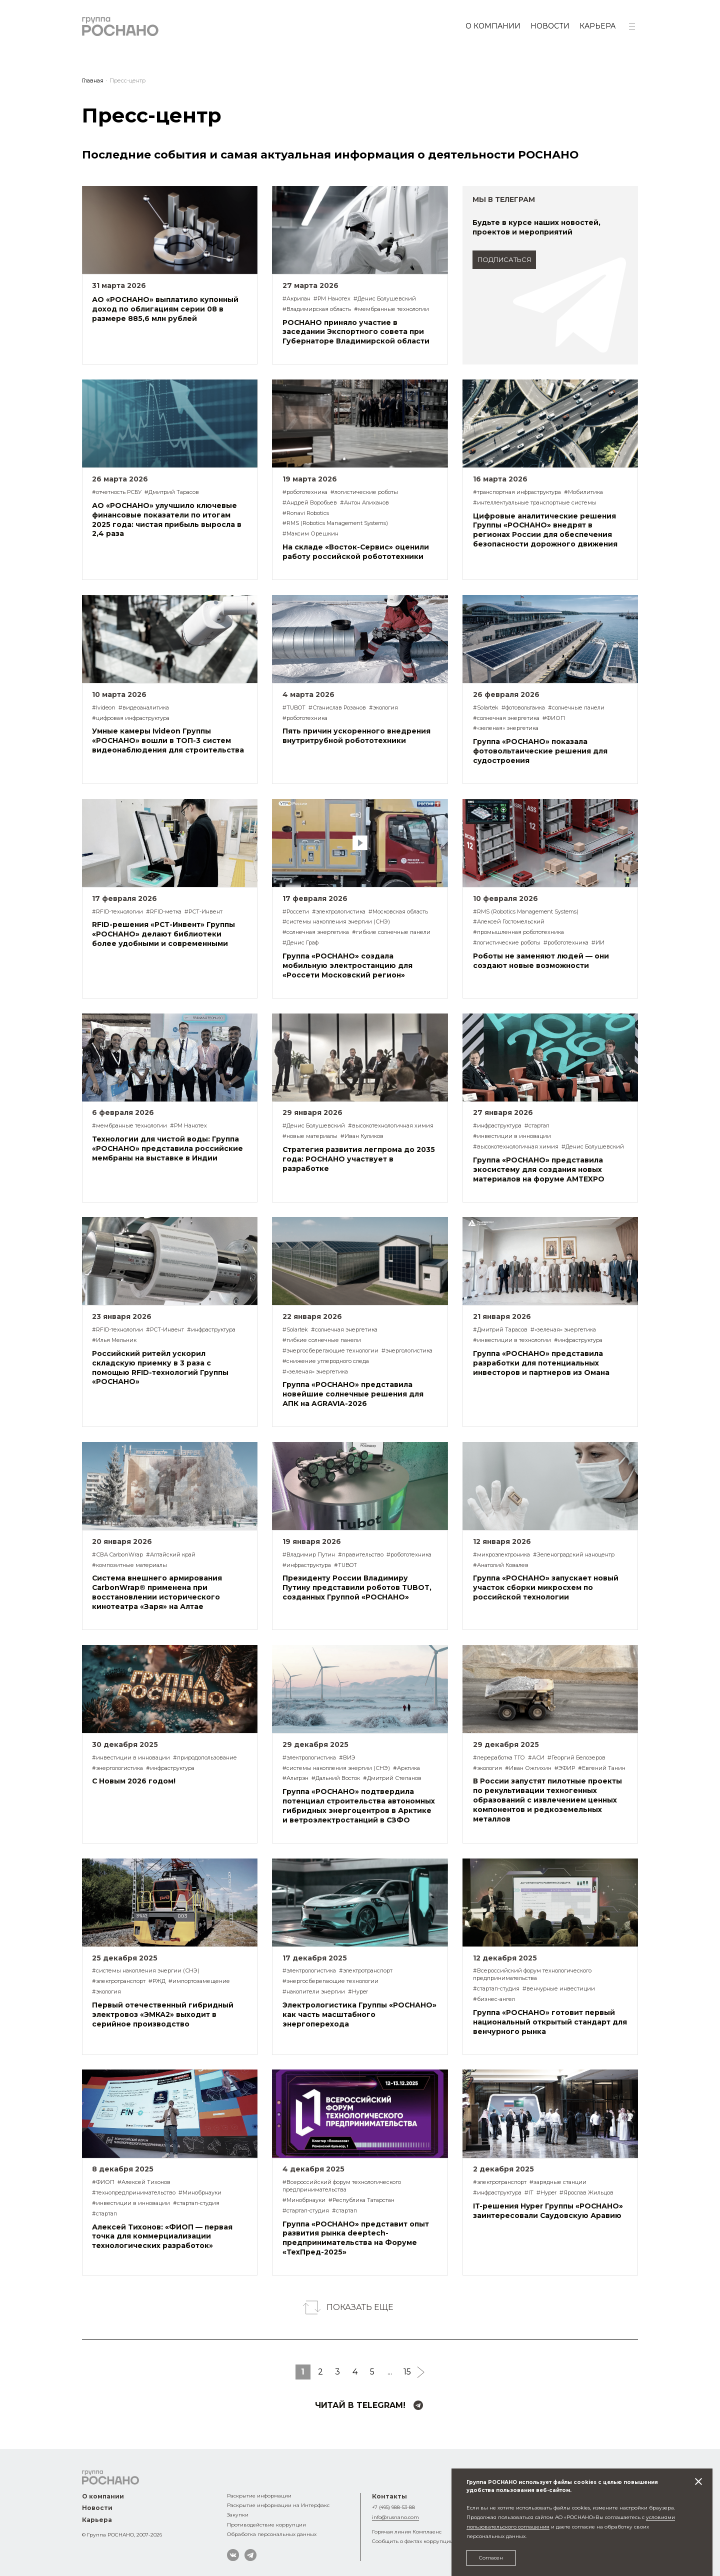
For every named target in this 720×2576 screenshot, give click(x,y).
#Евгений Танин (602, 1768)
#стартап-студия (496, 1988)
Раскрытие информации (259, 2495)
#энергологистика (407, 1350)
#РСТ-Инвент (203, 911)
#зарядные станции (558, 2182)
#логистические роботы (364, 492)
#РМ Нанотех (332, 298)
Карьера (598, 26)
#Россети (295, 911)
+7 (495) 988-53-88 (393, 2507)
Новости (550, 26)
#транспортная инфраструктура (517, 492)
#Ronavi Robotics (305, 513)
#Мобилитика (583, 492)
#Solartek (485, 707)
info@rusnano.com (395, 2517)
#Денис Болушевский (385, 298)
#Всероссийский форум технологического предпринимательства (532, 1974)
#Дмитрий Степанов (392, 1778)
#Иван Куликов (362, 1136)
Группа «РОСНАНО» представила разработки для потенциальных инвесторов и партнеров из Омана (541, 1363)
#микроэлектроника (501, 1554)
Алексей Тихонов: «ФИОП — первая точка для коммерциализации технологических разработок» (162, 2236)
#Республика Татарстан (361, 2200)
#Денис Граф (300, 942)
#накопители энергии (313, 1991)
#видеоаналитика (143, 707)
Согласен (491, 2557)
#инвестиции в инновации (512, 1136)
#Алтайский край (171, 1554)
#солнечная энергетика (506, 718)
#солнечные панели (576, 707)
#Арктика (406, 1768)
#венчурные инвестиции (558, 1988)
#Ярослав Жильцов (587, 2192)
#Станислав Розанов (337, 707)
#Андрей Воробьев (309, 502)
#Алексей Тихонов (144, 2182)
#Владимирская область (316, 309)
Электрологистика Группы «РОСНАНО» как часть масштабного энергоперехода (359, 2014)
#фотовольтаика (523, 707)
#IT (529, 2192)
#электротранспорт (119, 1981)
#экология (383, 707)
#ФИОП (553, 718)
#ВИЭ (347, 1757)
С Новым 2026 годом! (134, 1781)
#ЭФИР (564, 1768)
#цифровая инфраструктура (131, 718)
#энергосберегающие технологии (330, 1350)
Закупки (237, 2515)
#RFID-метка (164, 911)
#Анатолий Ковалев (500, 1565)
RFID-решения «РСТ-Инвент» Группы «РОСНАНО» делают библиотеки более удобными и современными (163, 934)
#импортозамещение (199, 1981)
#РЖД (157, 1981)
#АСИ (536, 1757)
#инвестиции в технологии (512, 1340)
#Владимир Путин (308, 1554)
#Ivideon (104, 707)
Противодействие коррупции (266, 2525)
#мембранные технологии (391, 309)
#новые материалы (310, 1136)
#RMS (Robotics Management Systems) (335, 523)
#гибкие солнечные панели (391, 932)
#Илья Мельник (114, 1340)
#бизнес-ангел (494, 1999)
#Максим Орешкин (310, 533)
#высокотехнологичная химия (391, 1125)
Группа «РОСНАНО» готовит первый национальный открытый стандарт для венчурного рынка (550, 2022)
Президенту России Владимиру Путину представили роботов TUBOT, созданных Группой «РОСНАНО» (357, 1587)
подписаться (504, 260)
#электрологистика (339, 911)
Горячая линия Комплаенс (407, 2531)
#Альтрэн (295, 1778)
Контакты (389, 2496)
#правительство (361, 1554)
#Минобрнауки (200, 2192)
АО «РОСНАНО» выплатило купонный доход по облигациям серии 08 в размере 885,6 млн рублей (165, 309)
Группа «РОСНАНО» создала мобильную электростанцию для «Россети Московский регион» (347, 965)
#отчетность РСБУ (117, 492)
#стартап (537, 1125)
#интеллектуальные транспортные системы (534, 502)
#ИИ (598, 942)
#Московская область (398, 911)
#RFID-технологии (117, 911)
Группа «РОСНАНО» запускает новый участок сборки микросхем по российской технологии (545, 1587)
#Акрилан (296, 298)
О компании (493, 26)
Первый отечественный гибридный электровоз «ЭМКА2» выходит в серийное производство (163, 2014)
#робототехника (305, 492)
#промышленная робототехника (518, 932)
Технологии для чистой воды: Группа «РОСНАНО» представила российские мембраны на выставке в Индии (167, 1148)
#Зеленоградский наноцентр (573, 1554)
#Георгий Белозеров (577, 1757)
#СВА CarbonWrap (117, 1554)
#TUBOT (294, 707)
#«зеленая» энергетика (505, 728)
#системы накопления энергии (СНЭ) (336, 921)
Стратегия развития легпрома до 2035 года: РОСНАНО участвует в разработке (358, 1159)
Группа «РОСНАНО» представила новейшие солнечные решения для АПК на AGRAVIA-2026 (353, 1394)
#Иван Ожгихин (528, 1768)
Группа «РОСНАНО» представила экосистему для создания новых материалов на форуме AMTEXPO (538, 1169)
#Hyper (358, 1991)
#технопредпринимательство (134, 2192)
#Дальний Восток (336, 1778)
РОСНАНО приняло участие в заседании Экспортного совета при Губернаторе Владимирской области (356, 332)
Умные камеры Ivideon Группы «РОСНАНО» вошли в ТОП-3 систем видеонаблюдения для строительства (168, 740)
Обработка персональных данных (271, 2534)
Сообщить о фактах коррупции (413, 2541)
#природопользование (205, 1757)
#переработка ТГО (499, 1757)
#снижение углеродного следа (325, 1361)
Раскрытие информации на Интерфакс (278, 2505)
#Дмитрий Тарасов (171, 492)
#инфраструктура (497, 1125)
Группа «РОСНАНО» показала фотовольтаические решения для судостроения (540, 751)
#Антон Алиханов (364, 502)
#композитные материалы (129, 1565)
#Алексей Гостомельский (508, 921)
